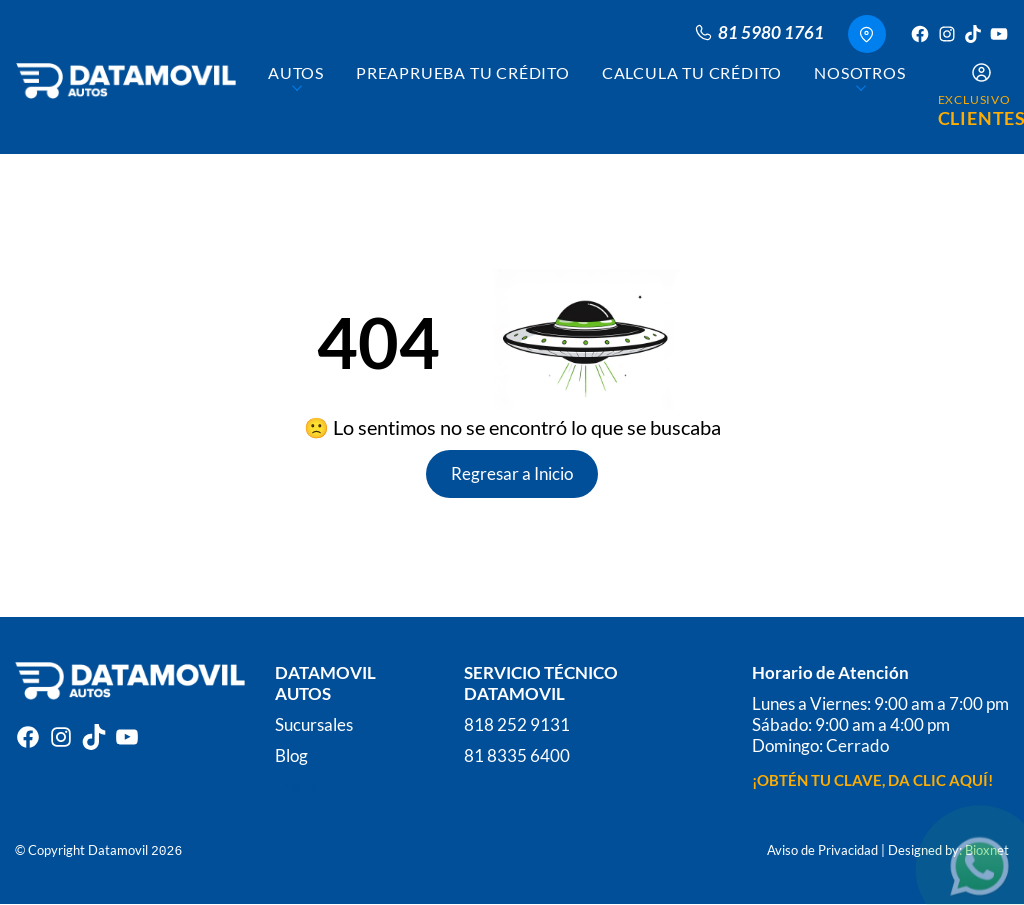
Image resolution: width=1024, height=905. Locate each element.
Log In (298, 786)
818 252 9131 (517, 724)
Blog (291, 755)
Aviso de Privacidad (822, 850)
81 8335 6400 (517, 755)
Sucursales (314, 724)
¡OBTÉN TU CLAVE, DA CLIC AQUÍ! (872, 780)
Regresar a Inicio (512, 473)
